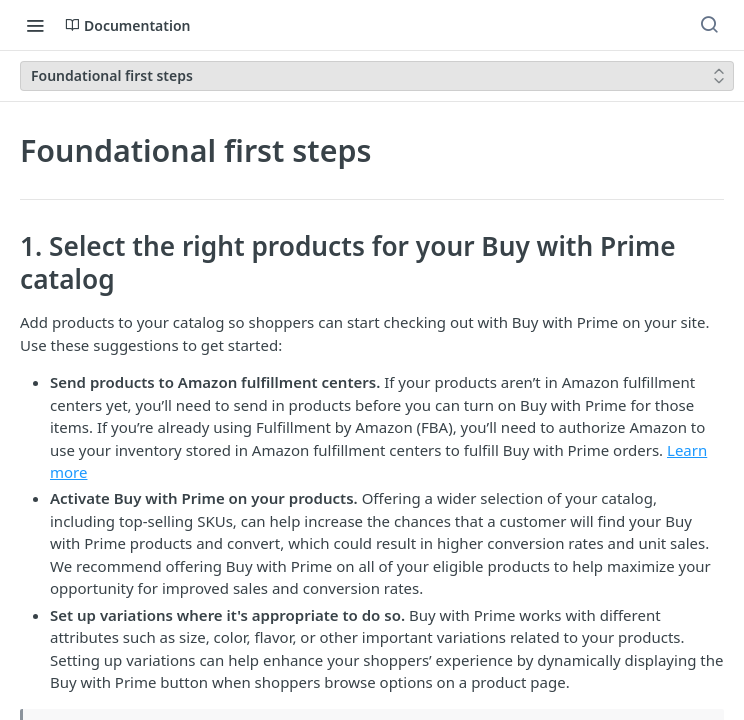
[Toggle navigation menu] (35, 25)
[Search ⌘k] (709, 25)
